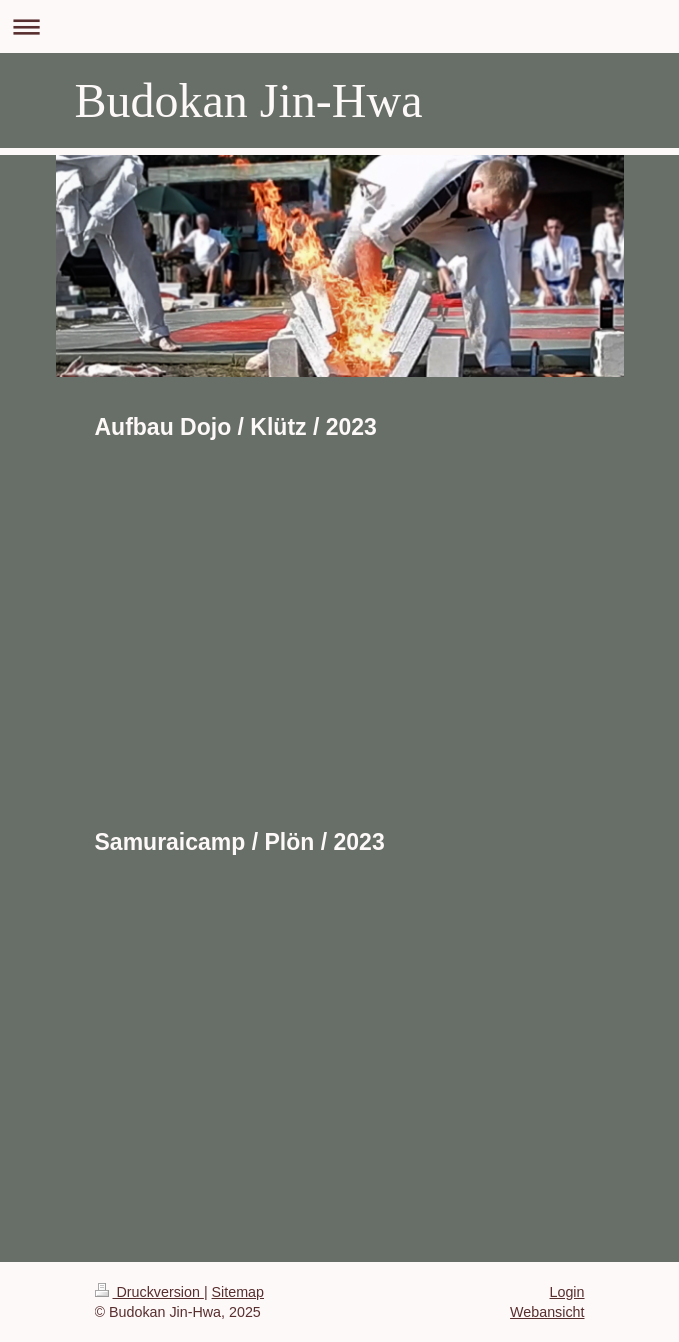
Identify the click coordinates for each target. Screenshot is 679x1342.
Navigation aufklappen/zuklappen (339, 26)
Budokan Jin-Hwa (249, 100)
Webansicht (547, 1312)
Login (567, 1292)
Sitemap (238, 1292)
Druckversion (149, 1292)
